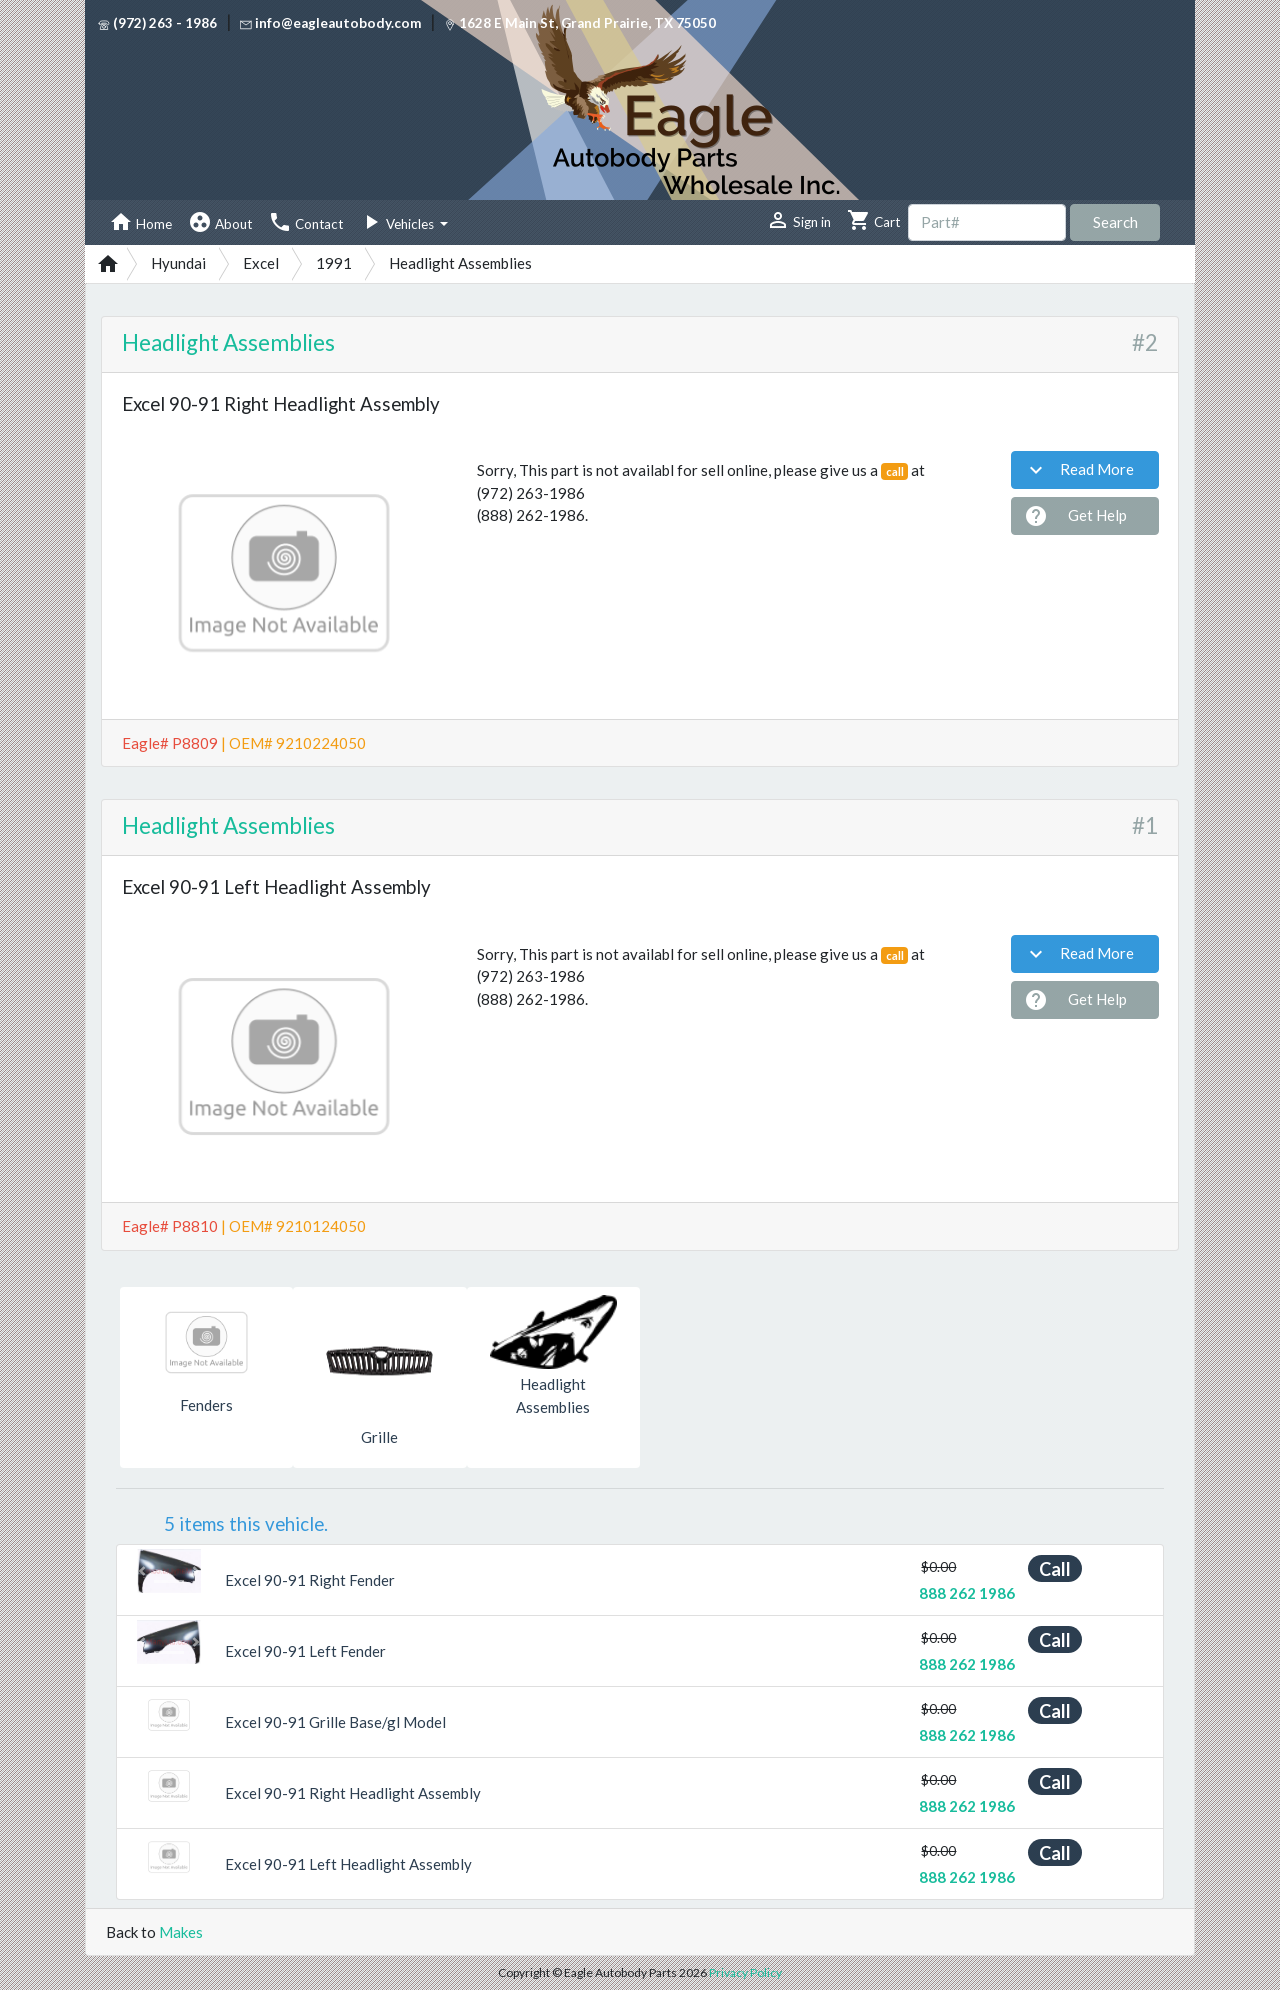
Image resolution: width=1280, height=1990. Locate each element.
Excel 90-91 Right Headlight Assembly (353, 1793)
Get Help (1075, 516)
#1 (1145, 825)
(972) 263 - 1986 (157, 23)
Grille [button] (379, 1437)
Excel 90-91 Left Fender (305, 1651)
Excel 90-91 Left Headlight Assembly (348, 1864)
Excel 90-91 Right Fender (310, 1580)
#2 (1145, 342)
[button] (142, 1571)
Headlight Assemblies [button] (553, 1395)
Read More (1079, 470)
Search (1115, 222)
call (895, 471)
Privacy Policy (745, 1972)
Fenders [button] (206, 1405)
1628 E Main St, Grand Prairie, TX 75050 (580, 23)
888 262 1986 (967, 1593)
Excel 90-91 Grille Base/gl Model (335, 1722)
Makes (181, 1932)
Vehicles (398, 222)
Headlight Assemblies (228, 342)
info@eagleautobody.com (330, 23)
